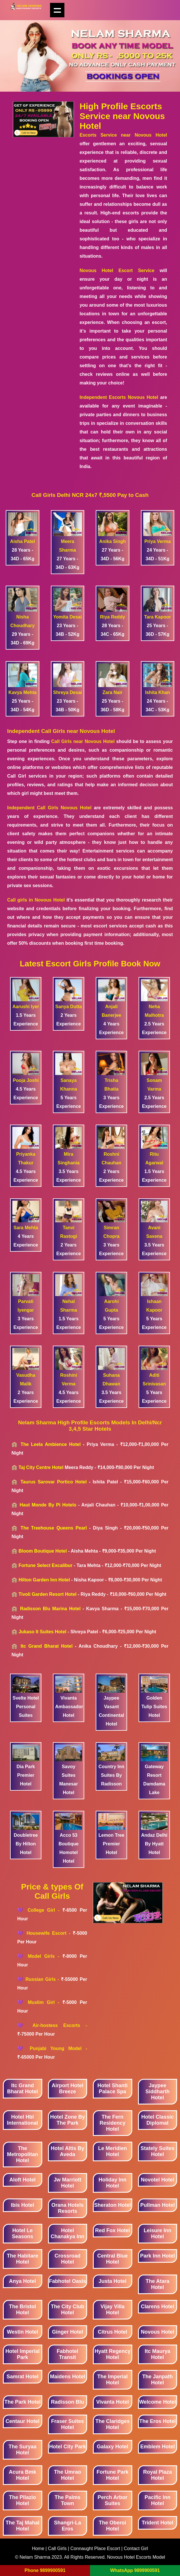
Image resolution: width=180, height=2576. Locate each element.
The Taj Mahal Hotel (22, 2526)
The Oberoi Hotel (112, 2526)
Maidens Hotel (67, 2376)
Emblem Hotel (157, 2446)
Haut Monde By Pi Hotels (48, 1504)
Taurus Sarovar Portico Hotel (53, 1481)
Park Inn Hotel (157, 2256)
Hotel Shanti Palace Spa (112, 2088)
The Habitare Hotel (22, 2259)
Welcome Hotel (157, 2402)
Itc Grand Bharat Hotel (47, 1646)
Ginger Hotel (67, 2332)
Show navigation (57, 10)
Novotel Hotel (157, 2180)
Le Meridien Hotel (112, 2151)
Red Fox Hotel (112, 2230)
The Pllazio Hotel (22, 2500)
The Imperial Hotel (112, 2379)
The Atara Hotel (157, 2284)
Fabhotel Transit (67, 2354)
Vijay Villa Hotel (113, 2309)
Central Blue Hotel (112, 2259)
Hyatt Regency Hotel (113, 2354)
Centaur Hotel (22, 2421)
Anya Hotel (22, 2281)
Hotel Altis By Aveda (67, 2151)
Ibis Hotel (22, 2205)
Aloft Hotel (22, 2180)
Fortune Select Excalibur (45, 1565)
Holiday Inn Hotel (113, 2183)
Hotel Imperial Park (22, 2354)
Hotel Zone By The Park (67, 2120)
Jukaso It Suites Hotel (42, 1631)
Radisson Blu (67, 2402)
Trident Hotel (157, 2523)
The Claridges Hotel (112, 2424)
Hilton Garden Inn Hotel (44, 1579)
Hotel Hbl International (22, 2120)
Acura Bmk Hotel (22, 2475)
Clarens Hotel (157, 2306)
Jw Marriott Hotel (67, 2183)
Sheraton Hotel (112, 2205)
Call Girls (58, 2548)
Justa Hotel (113, 2281)
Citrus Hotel (112, 2332)
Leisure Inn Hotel (157, 2233)
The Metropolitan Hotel (22, 2154)
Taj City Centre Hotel (40, 1467)
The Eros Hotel (157, 2421)
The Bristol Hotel (22, 2309)
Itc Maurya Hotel (157, 2354)
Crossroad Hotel (68, 2259)
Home (38, 2548)
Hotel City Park (67, 2446)
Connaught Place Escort (95, 2548)
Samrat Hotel (23, 2376)
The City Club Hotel (67, 2309)
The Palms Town (68, 2500)
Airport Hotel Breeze (67, 2088)
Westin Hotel (22, 2332)
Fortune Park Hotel (113, 2475)
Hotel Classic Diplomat (157, 2120)
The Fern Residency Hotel (112, 2123)
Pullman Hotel (157, 2205)
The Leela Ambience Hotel (50, 1444)
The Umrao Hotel (67, 2475)
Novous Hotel (157, 2332)
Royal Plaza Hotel (157, 2475)
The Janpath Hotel (157, 2379)
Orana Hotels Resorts (67, 2208)
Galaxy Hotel (112, 2446)
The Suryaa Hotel (23, 2450)
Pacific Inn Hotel (158, 2500)
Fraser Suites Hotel (67, 2424)
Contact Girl (136, 2548)
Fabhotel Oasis (67, 2281)
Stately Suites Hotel (158, 2151)
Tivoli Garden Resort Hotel (47, 1594)
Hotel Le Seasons (22, 2233)
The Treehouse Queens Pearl (54, 1527)
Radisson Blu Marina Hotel (50, 1608)
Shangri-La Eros (67, 2526)
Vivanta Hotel (112, 2402)
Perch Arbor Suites (112, 2500)
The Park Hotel (22, 2402)
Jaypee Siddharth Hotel (157, 2091)
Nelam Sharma (35, 2557)
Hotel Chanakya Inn (67, 2233)
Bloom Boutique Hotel (42, 1551)
